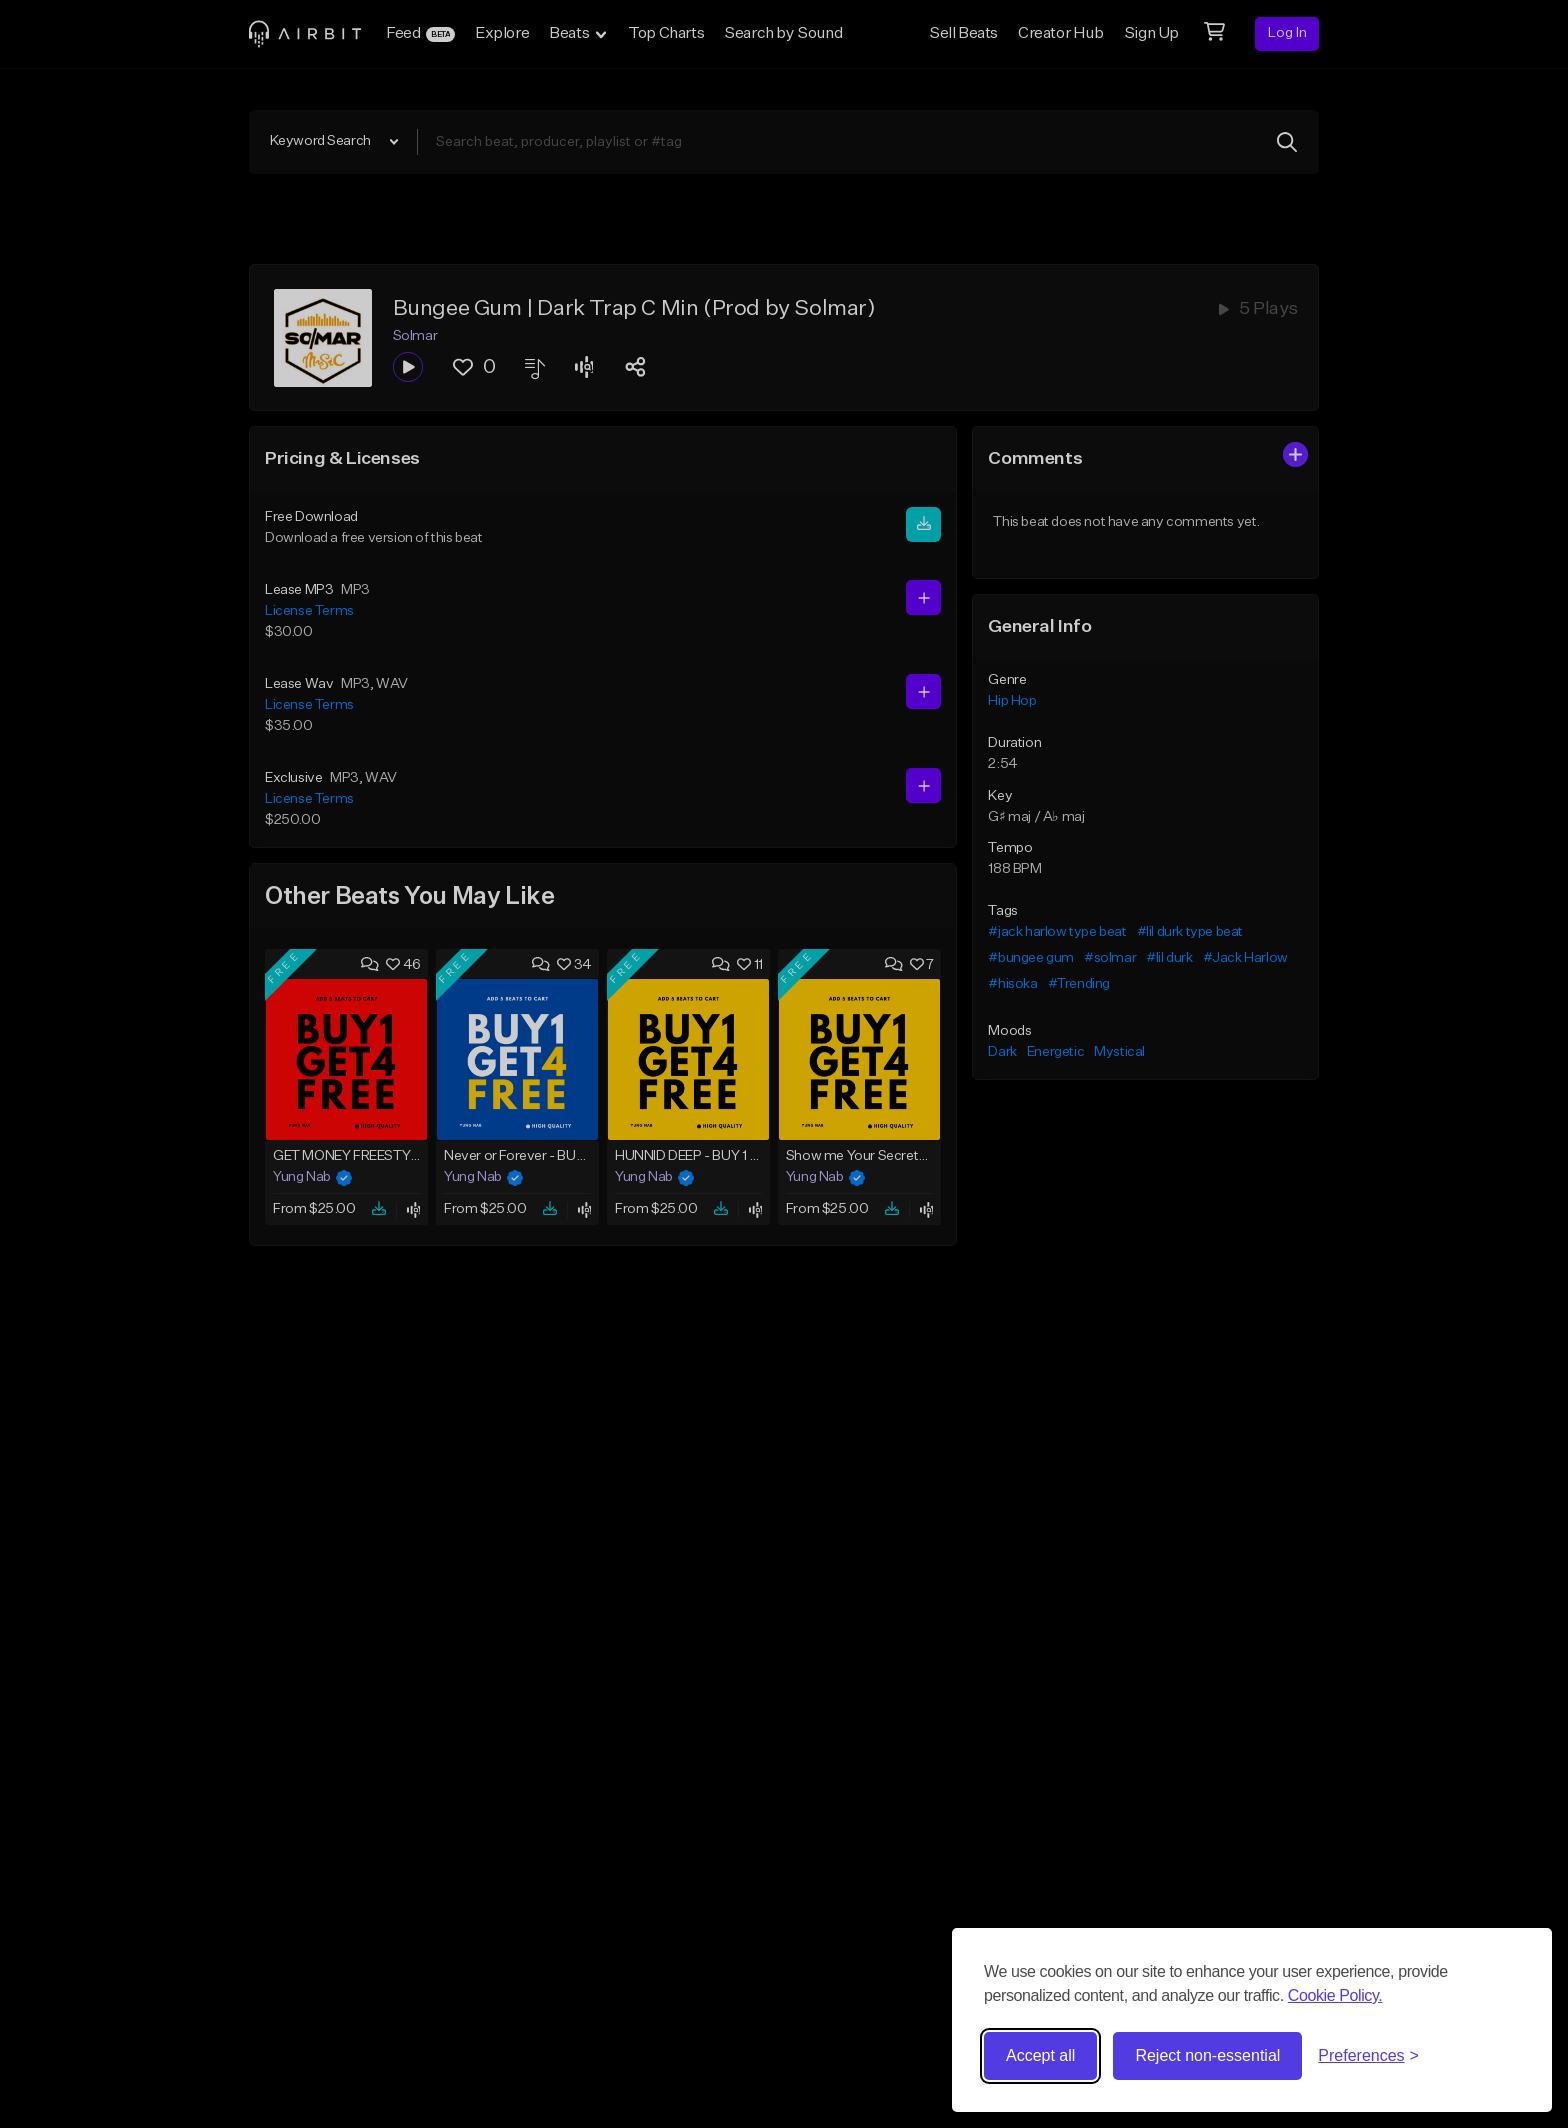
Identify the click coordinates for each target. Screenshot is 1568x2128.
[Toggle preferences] (1368, 2056)
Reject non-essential (1207, 2055)
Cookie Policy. (1335, 1995)
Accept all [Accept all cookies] (1040, 2055)
